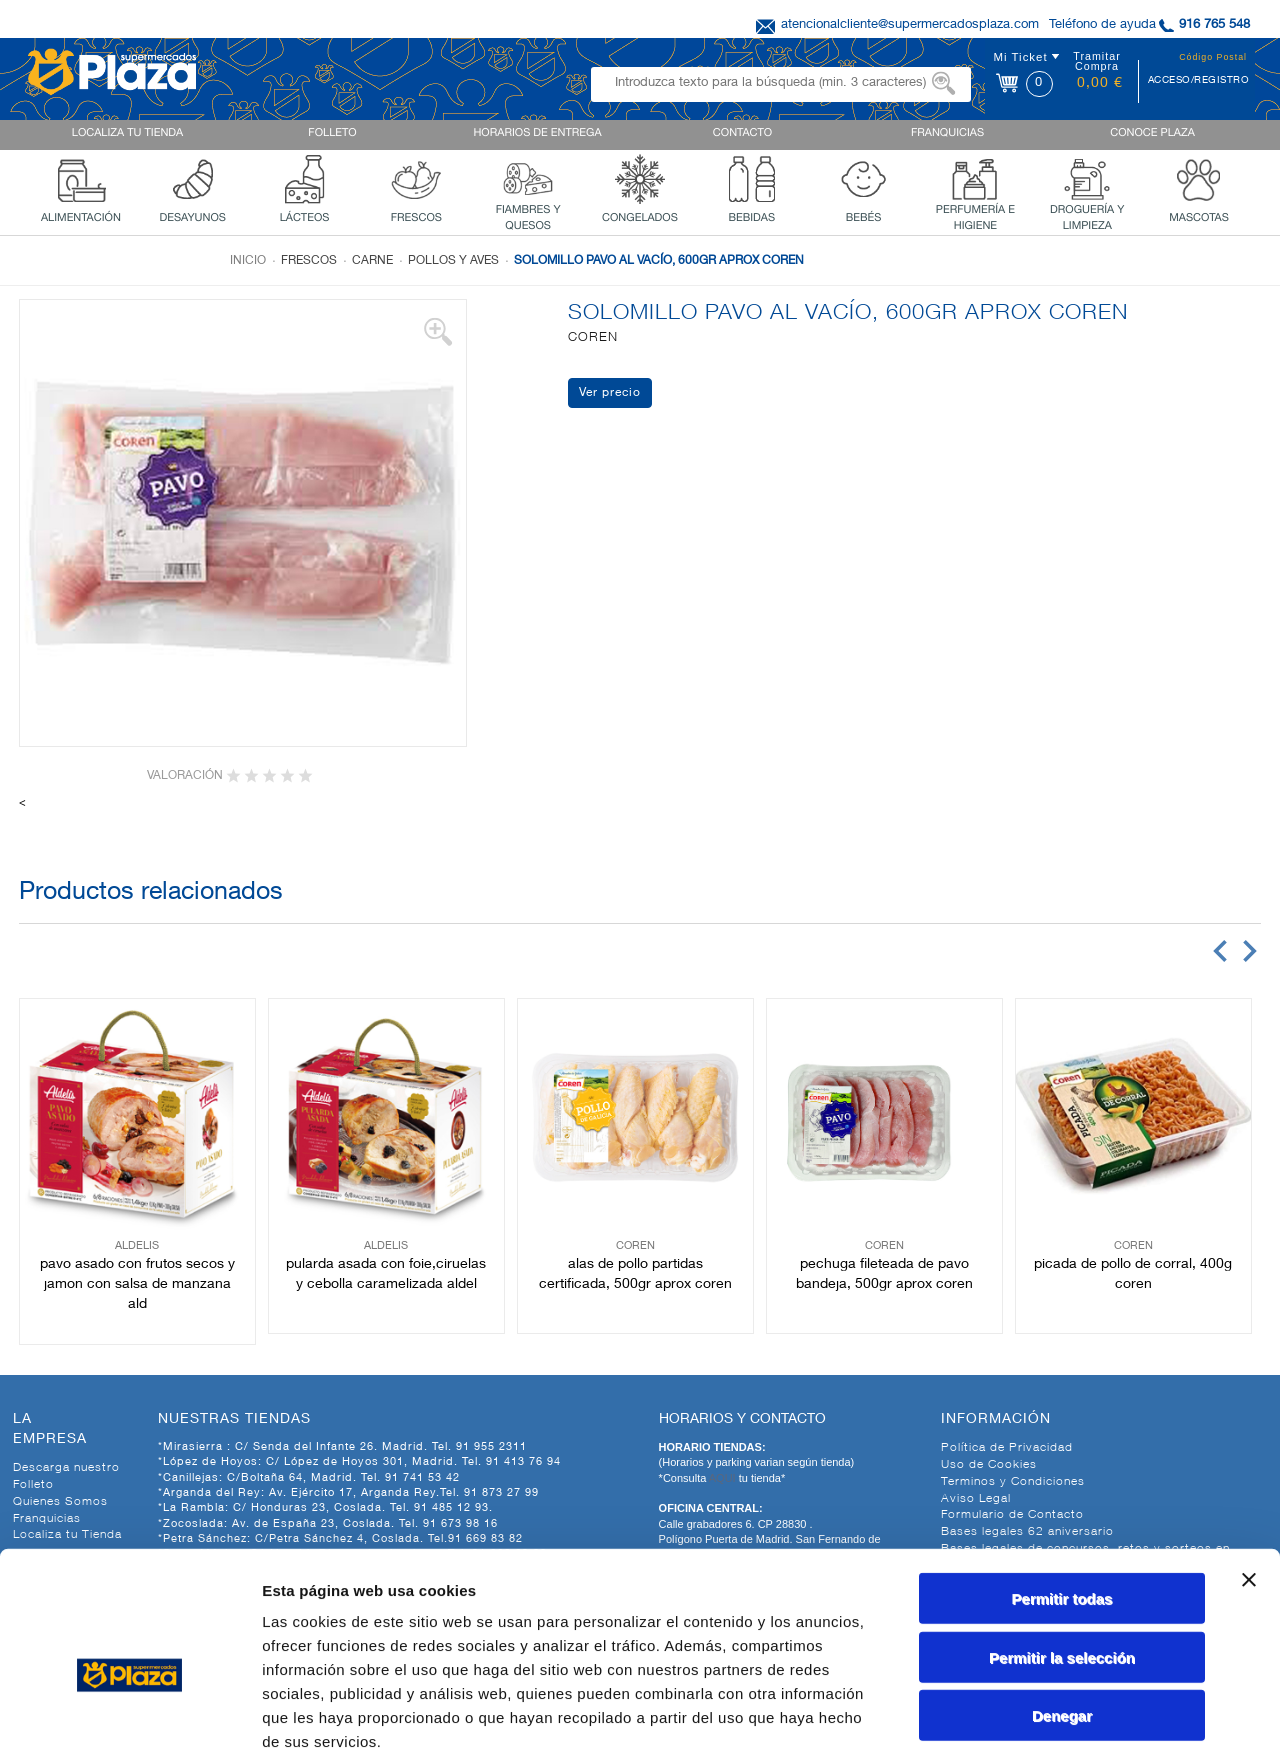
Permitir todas (1062, 1488)
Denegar (1062, 1605)
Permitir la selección (1062, 1547)
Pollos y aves (453, 261)
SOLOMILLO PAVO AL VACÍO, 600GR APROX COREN (659, 261)
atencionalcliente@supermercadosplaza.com (910, 25)
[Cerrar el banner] (1249, 1470)
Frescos (309, 261)
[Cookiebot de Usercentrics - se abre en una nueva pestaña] (129, 1713)
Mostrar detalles (1082, 1712)
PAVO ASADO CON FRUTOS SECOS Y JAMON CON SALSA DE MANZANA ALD (137, 1285)
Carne (372, 261)
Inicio (248, 261)
